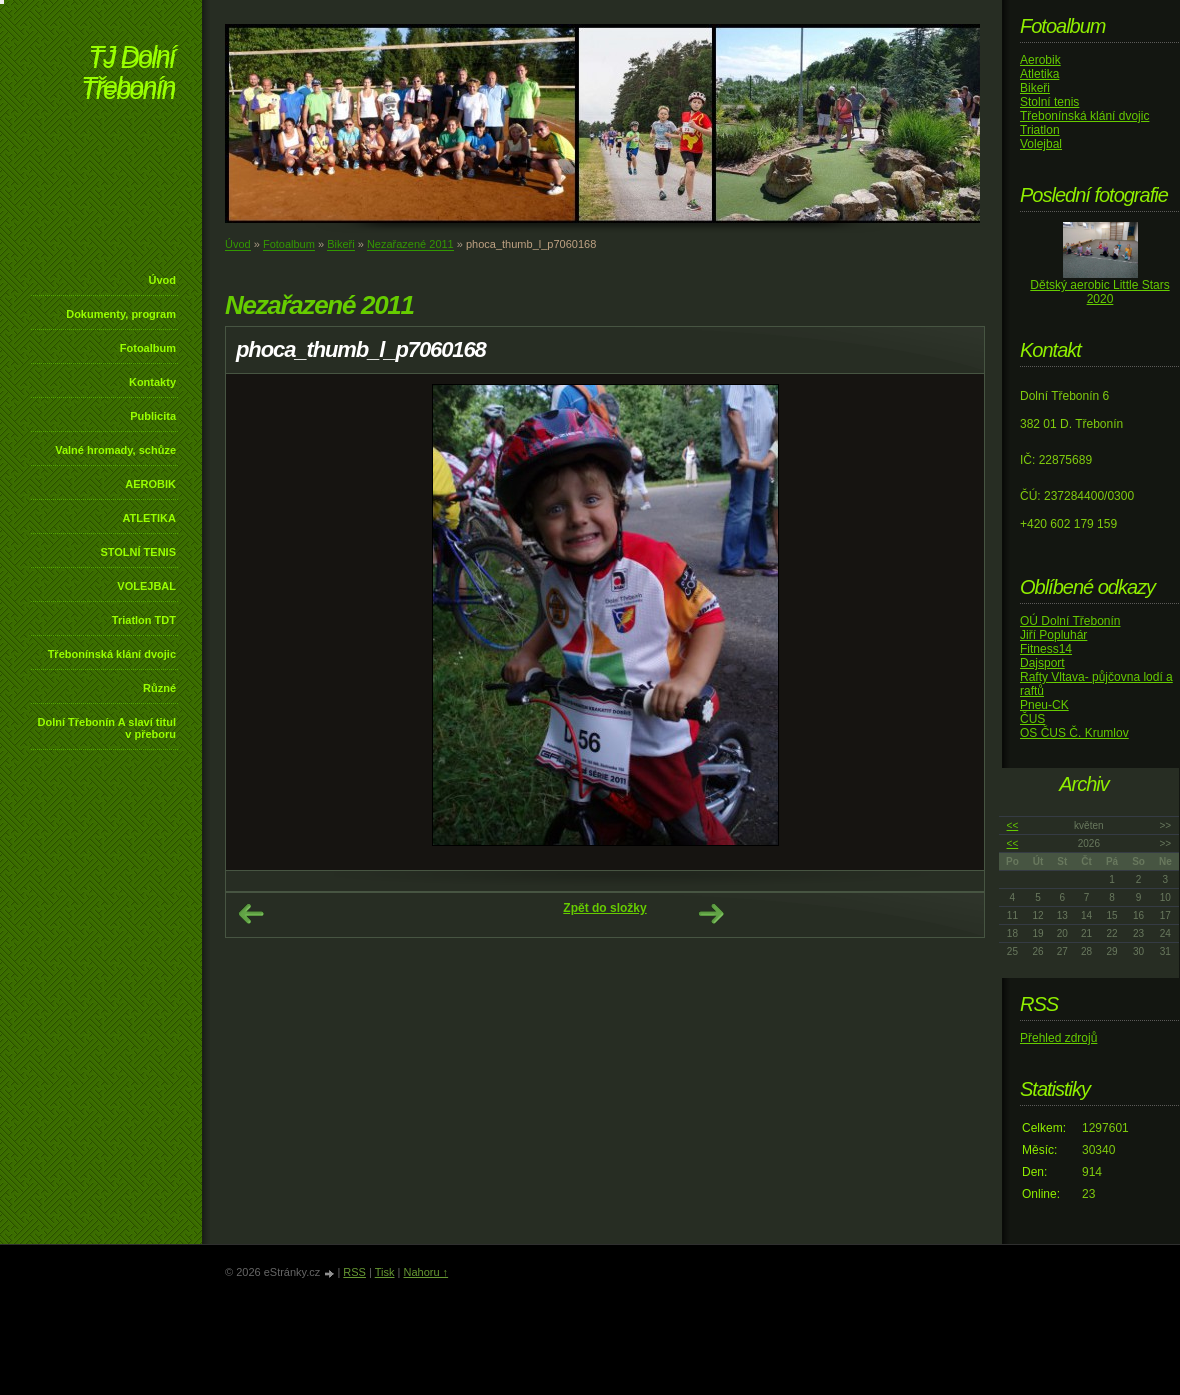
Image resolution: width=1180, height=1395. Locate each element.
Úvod (163, 280)
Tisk (385, 1272)
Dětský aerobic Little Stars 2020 (1099, 292)
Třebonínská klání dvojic (112, 654)
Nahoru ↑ (425, 1272)
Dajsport (1042, 663)
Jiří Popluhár (1053, 635)
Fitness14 (1046, 649)
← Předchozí (251, 914)
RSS (354, 1272)
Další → (711, 914)
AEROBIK (150, 484)
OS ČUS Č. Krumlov (1074, 733)
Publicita (153, 416)
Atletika (1039, 74)
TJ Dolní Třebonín (128, 74)
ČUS (1032, 719)
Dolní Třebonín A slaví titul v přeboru (106, 728)
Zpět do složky (604, 908)
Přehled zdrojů (1058, 1038)
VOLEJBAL (146, 586)
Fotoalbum (148, 348)
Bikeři (341, 244)
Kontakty (152, 382)
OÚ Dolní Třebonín (1070, 621)
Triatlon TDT (144, 620)
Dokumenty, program (121, 314)
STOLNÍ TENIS (138, 552)
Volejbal (1041, 144)
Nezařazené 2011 (410, 244)
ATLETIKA (149, 518)
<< (1013, 825)
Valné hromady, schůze (115, 450)
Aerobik (1040, 60)
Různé (159, 688)
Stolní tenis (1049, 102)
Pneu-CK (1044, 705)
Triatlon (1040, 130)
